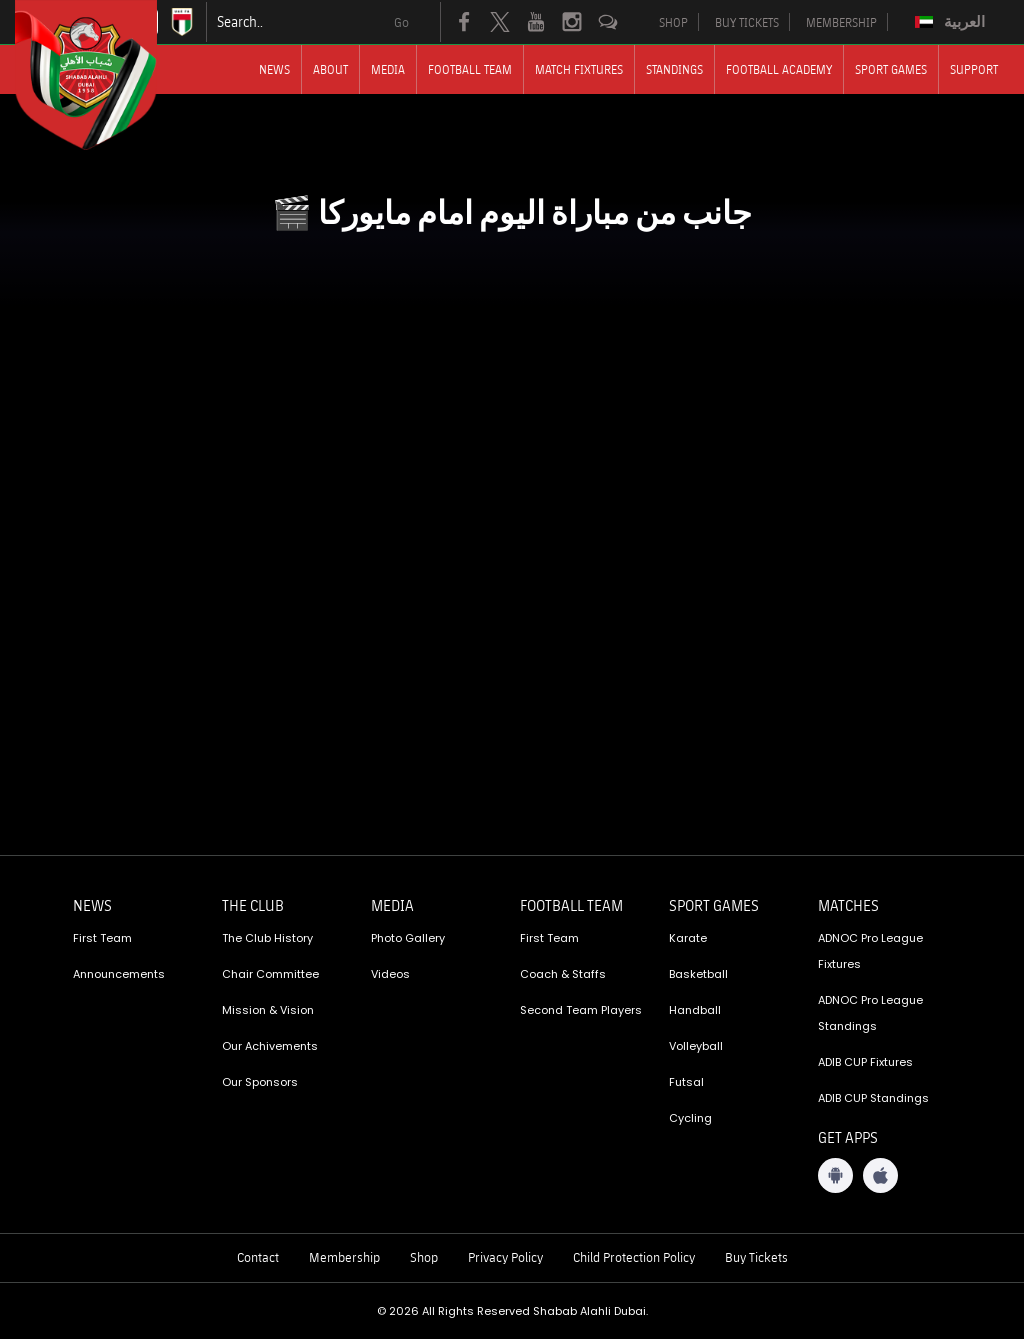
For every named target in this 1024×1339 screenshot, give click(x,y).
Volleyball (696, 1046)
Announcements (119, 974)
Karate (688, 938)
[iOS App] (880, 1175)
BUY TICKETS (747, 22)
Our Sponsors (260, 1082)
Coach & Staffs (563, 974)
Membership (344, 1257)
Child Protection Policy (634, 1257)
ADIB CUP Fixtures (865, 1062)
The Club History (267, 938)
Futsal (686, 1082)
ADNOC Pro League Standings (870, 1013)
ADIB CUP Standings (873, 1098)
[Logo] (104, 75)
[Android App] (835, 1175)
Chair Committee (270, 974)
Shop (424, 1257)
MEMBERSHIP (841, 22)
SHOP (673, 22)
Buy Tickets (756, 1257)
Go (401, 22)
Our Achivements (270, 1046)
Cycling (690, 1118)
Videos (390, 974)
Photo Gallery (408, 938)
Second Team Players (581, 1010)
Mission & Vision (268, 1010)
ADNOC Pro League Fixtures (870, 951)
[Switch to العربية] (952, 22)
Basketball (698, 974)
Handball (695, 1010)
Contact (258, 1257)
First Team (102, 938)
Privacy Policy (505, 1257)
